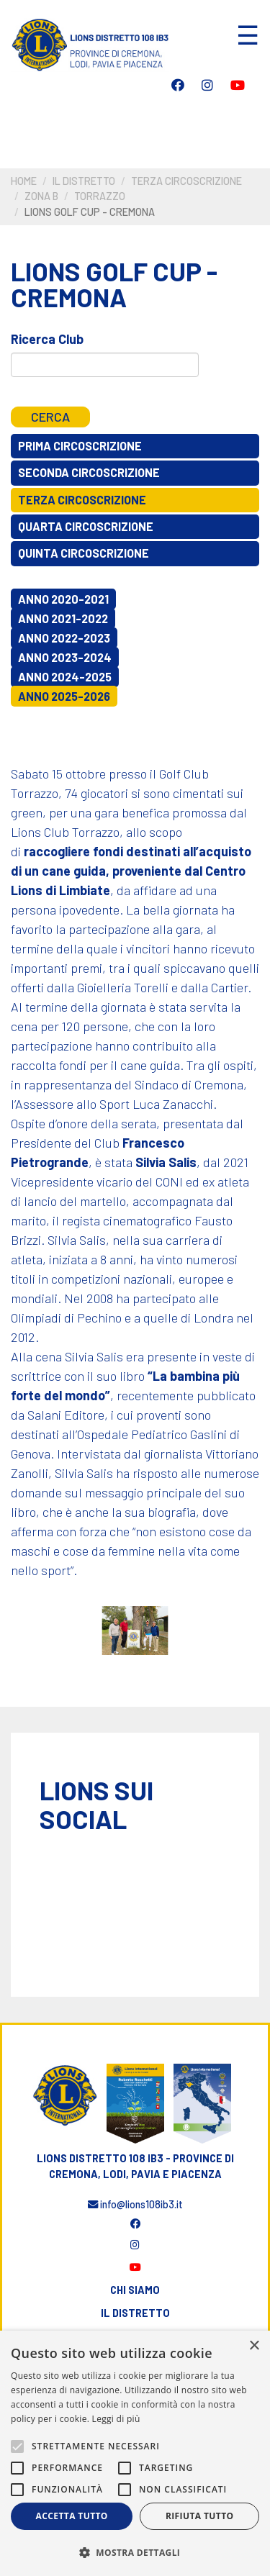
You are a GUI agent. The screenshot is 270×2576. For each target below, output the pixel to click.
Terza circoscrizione (186, 181)
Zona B (41, 196)
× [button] (253, 2346)
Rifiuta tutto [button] (200, 2516)
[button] (135, 2552)
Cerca (50, 417)
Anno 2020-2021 (63, 599)
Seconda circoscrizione (89, 472)
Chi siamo (135, 2290)
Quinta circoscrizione (83, 553)
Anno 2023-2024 (65, 657)
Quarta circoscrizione (85, 526)
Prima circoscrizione (80, 446)
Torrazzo (99, 196)
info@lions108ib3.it (135, 2204)
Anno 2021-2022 (63, 618)
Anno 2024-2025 (65, 677)
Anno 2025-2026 (64, 696)
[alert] (135, 2453)
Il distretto (84, 181)
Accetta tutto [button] (72, 2516)
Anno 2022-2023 (64, 638)
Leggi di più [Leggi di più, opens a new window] (116, 2419)
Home (24, 181)
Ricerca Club (47, 339)
